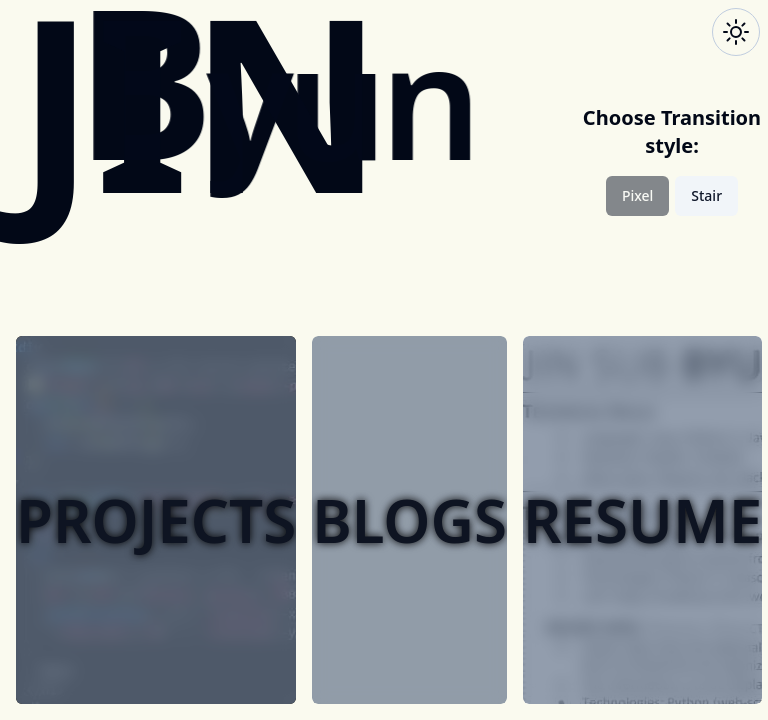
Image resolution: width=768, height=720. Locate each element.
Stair (706, 195)
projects (156, 520)
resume (642, 520)
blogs (409, 520)
